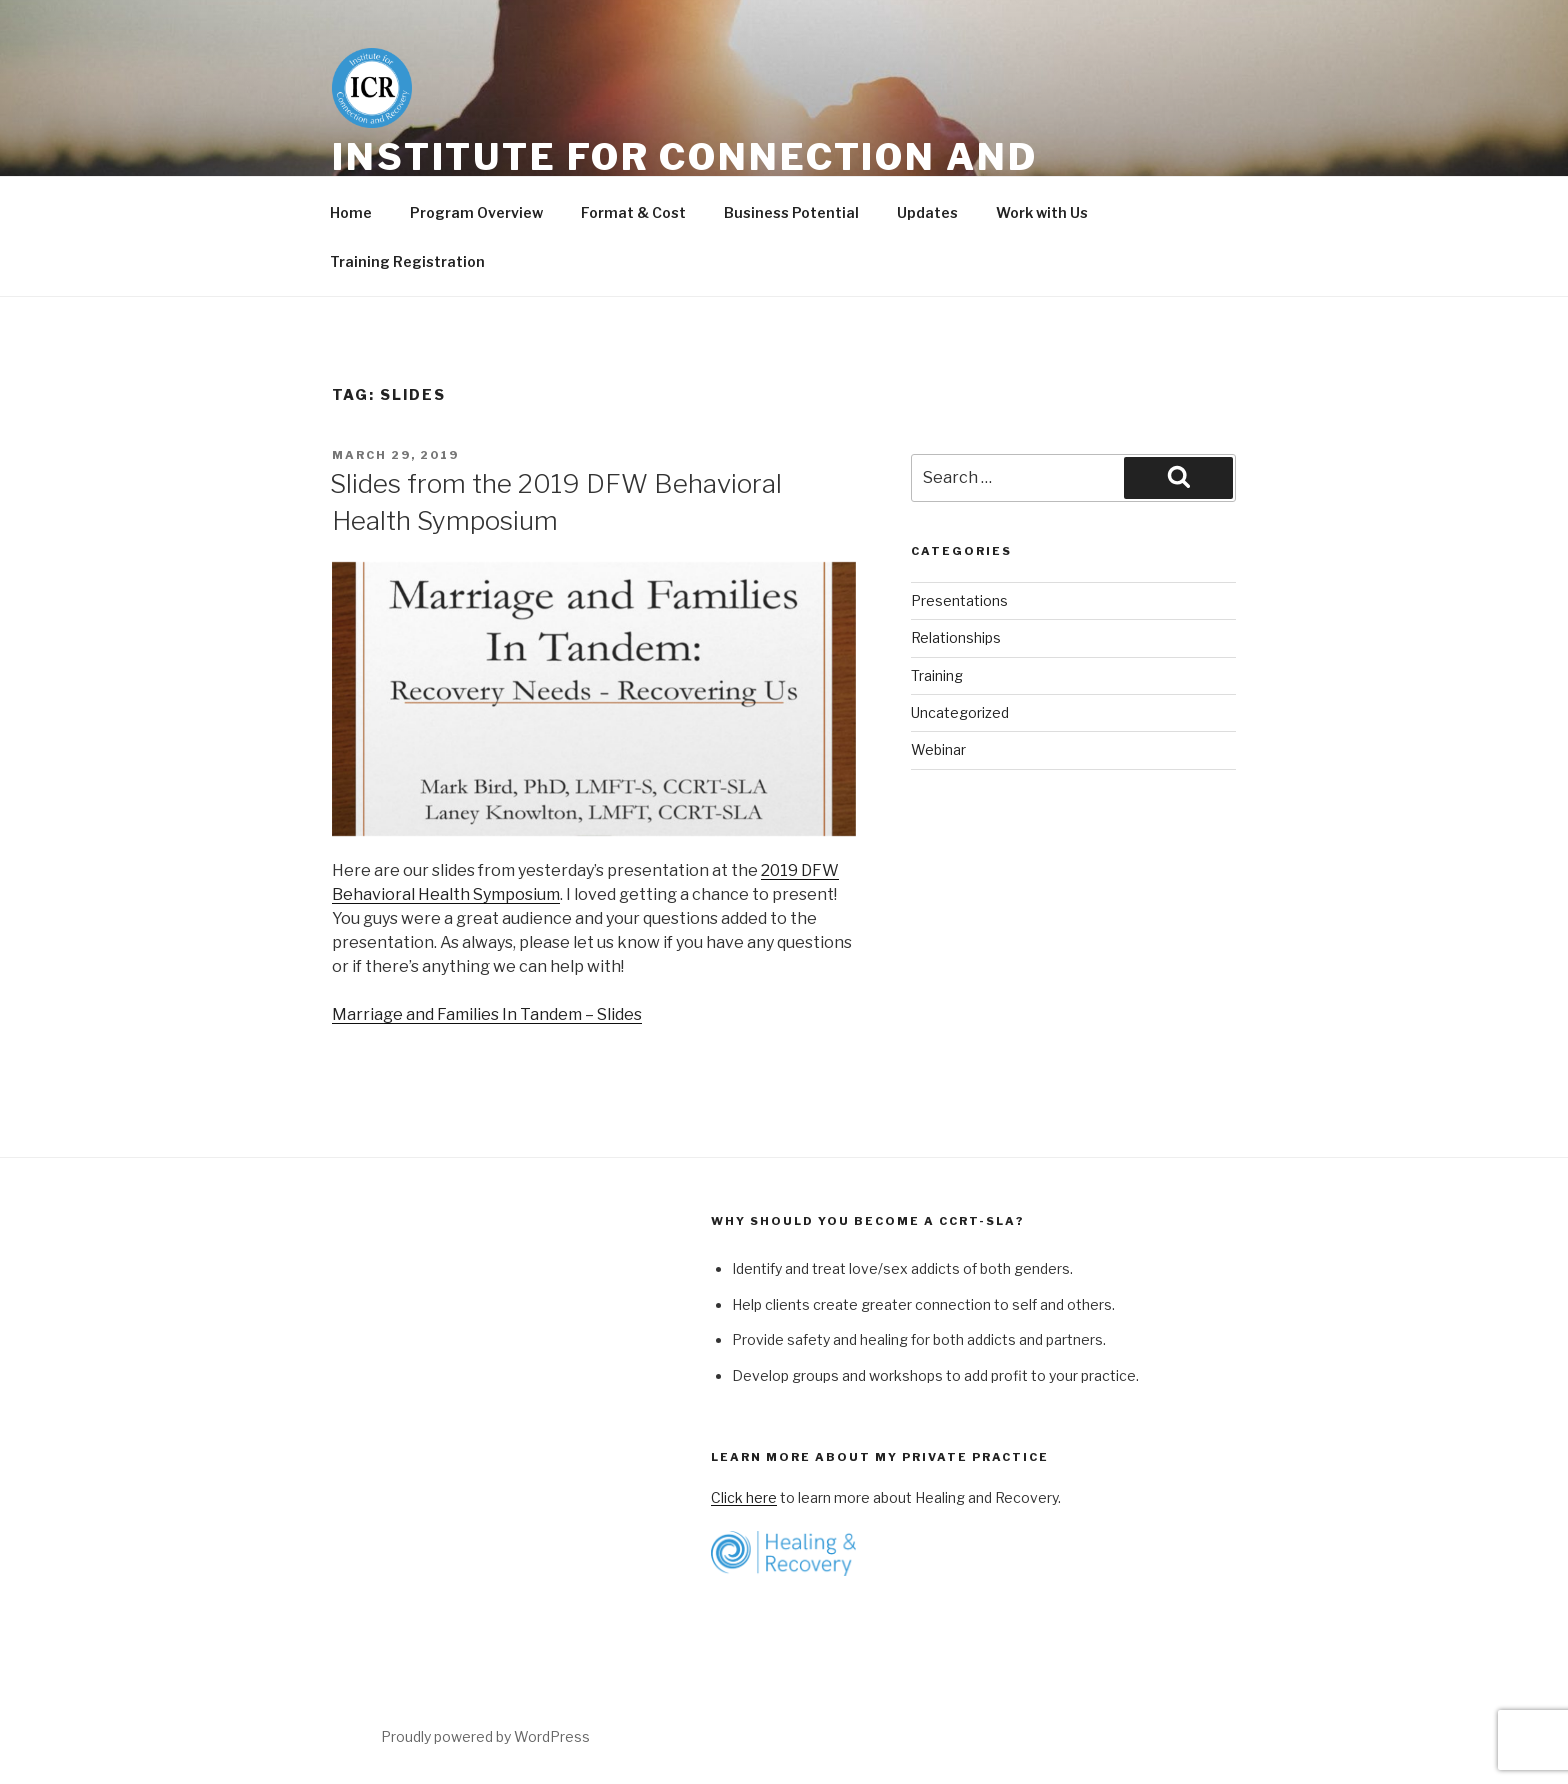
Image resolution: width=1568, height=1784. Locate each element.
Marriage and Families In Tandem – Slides (487, 1014)
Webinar (938, 749)
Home (351, 212)
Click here (744, 1497)
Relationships (956, 637)
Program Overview (476, 212)
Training (937, 675)
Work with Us (1042, 212)
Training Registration (407, 261)
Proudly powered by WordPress (485, 1736)
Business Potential (791, 212)
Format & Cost (633, 212)
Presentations (959, 600)
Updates (927, 212)
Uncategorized (960, 712)
